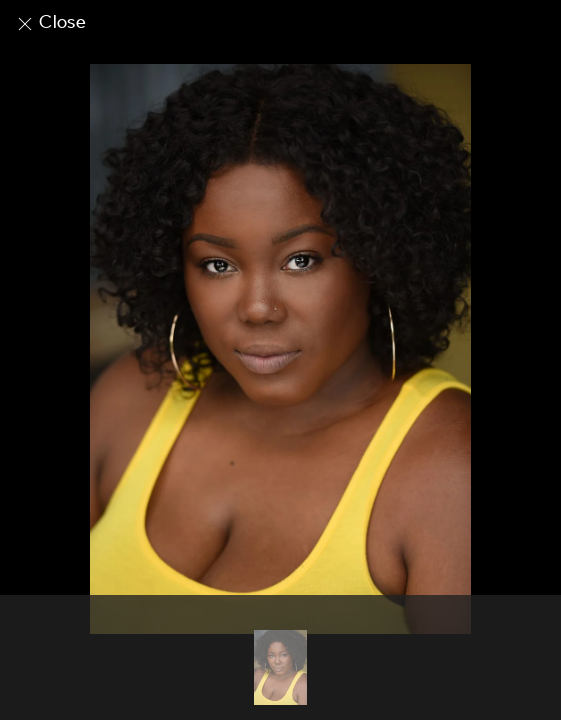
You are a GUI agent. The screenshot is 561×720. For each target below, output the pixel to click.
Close (50, 22)
